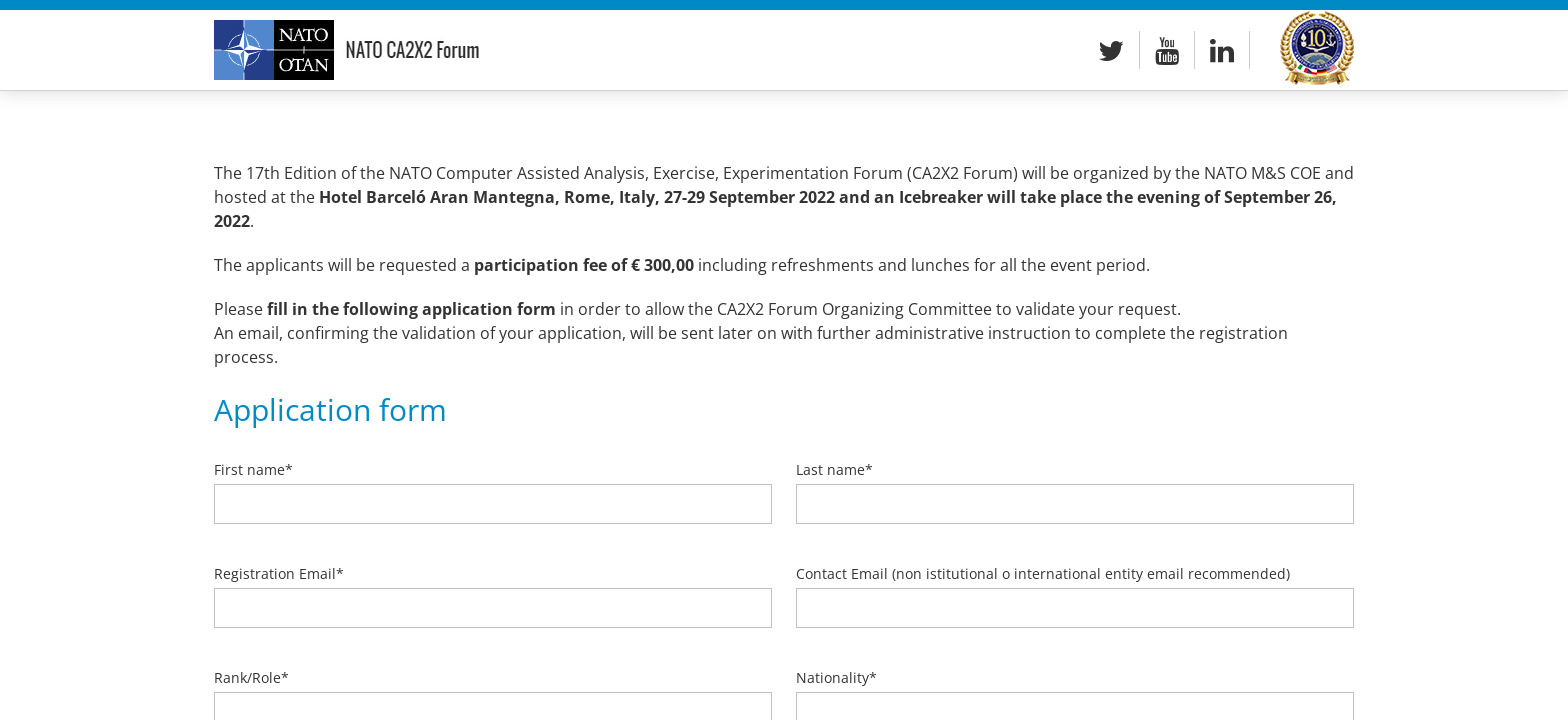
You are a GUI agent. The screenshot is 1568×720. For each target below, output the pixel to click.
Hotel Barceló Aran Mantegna (437, 197)
